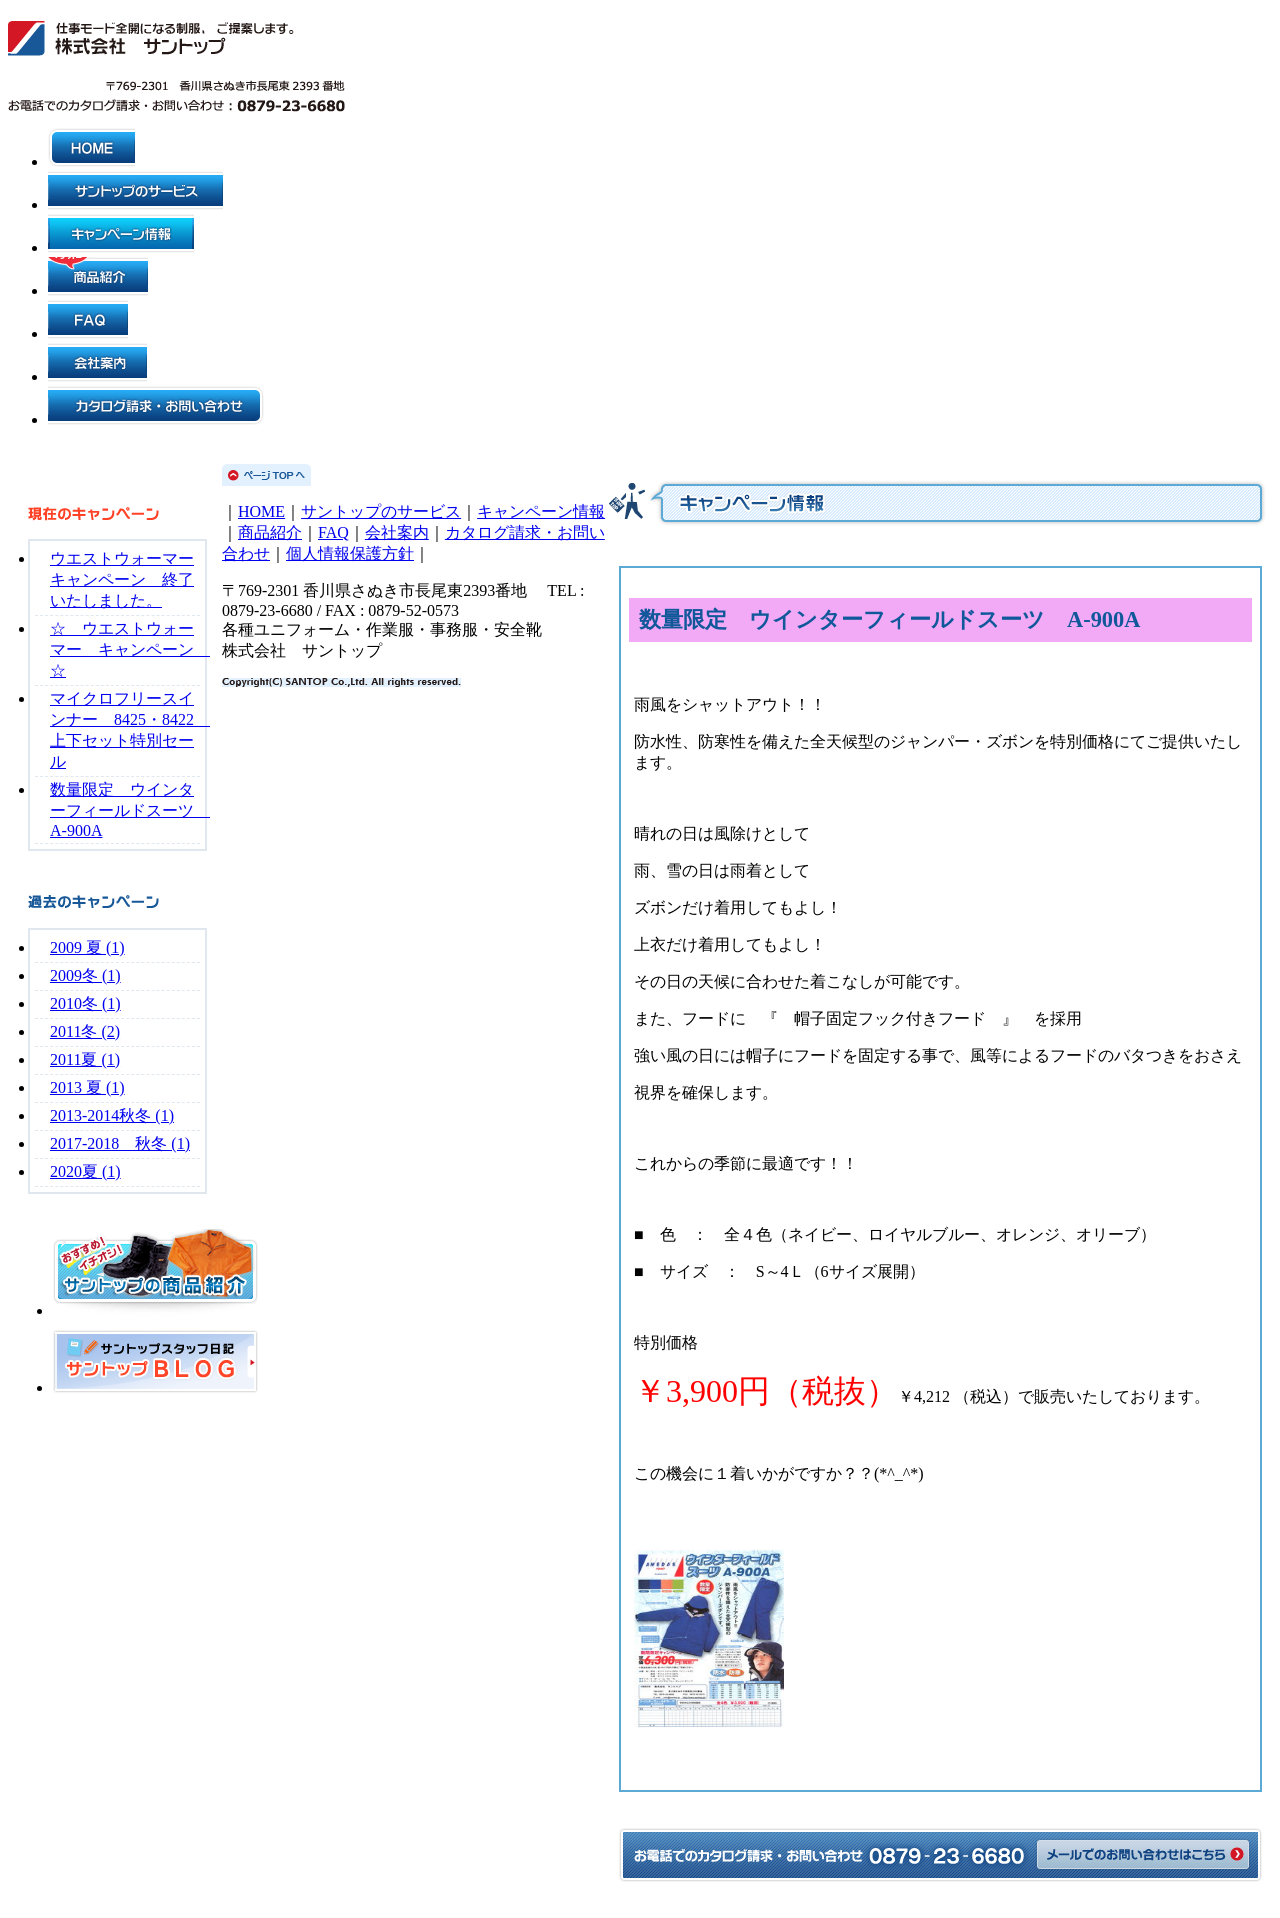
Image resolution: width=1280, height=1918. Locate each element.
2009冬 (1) (85, 975)
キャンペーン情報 (541, 511)
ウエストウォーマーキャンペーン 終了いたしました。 (122, 579)
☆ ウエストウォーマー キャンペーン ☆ (130, 649)
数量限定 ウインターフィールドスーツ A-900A (130, 810)
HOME (261, 511)
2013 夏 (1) (87, 1087)
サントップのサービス (381, 511)
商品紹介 (270, 532)
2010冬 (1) (85, 1003)
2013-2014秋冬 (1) (112, 1115)
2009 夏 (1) (87, 947)
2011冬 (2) (85, 1031)
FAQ (333, 532)
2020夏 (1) (85, 1171)
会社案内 (397, 532)
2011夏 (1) (85, 1059)
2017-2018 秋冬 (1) (120, 1143)
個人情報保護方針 (350, 553)
